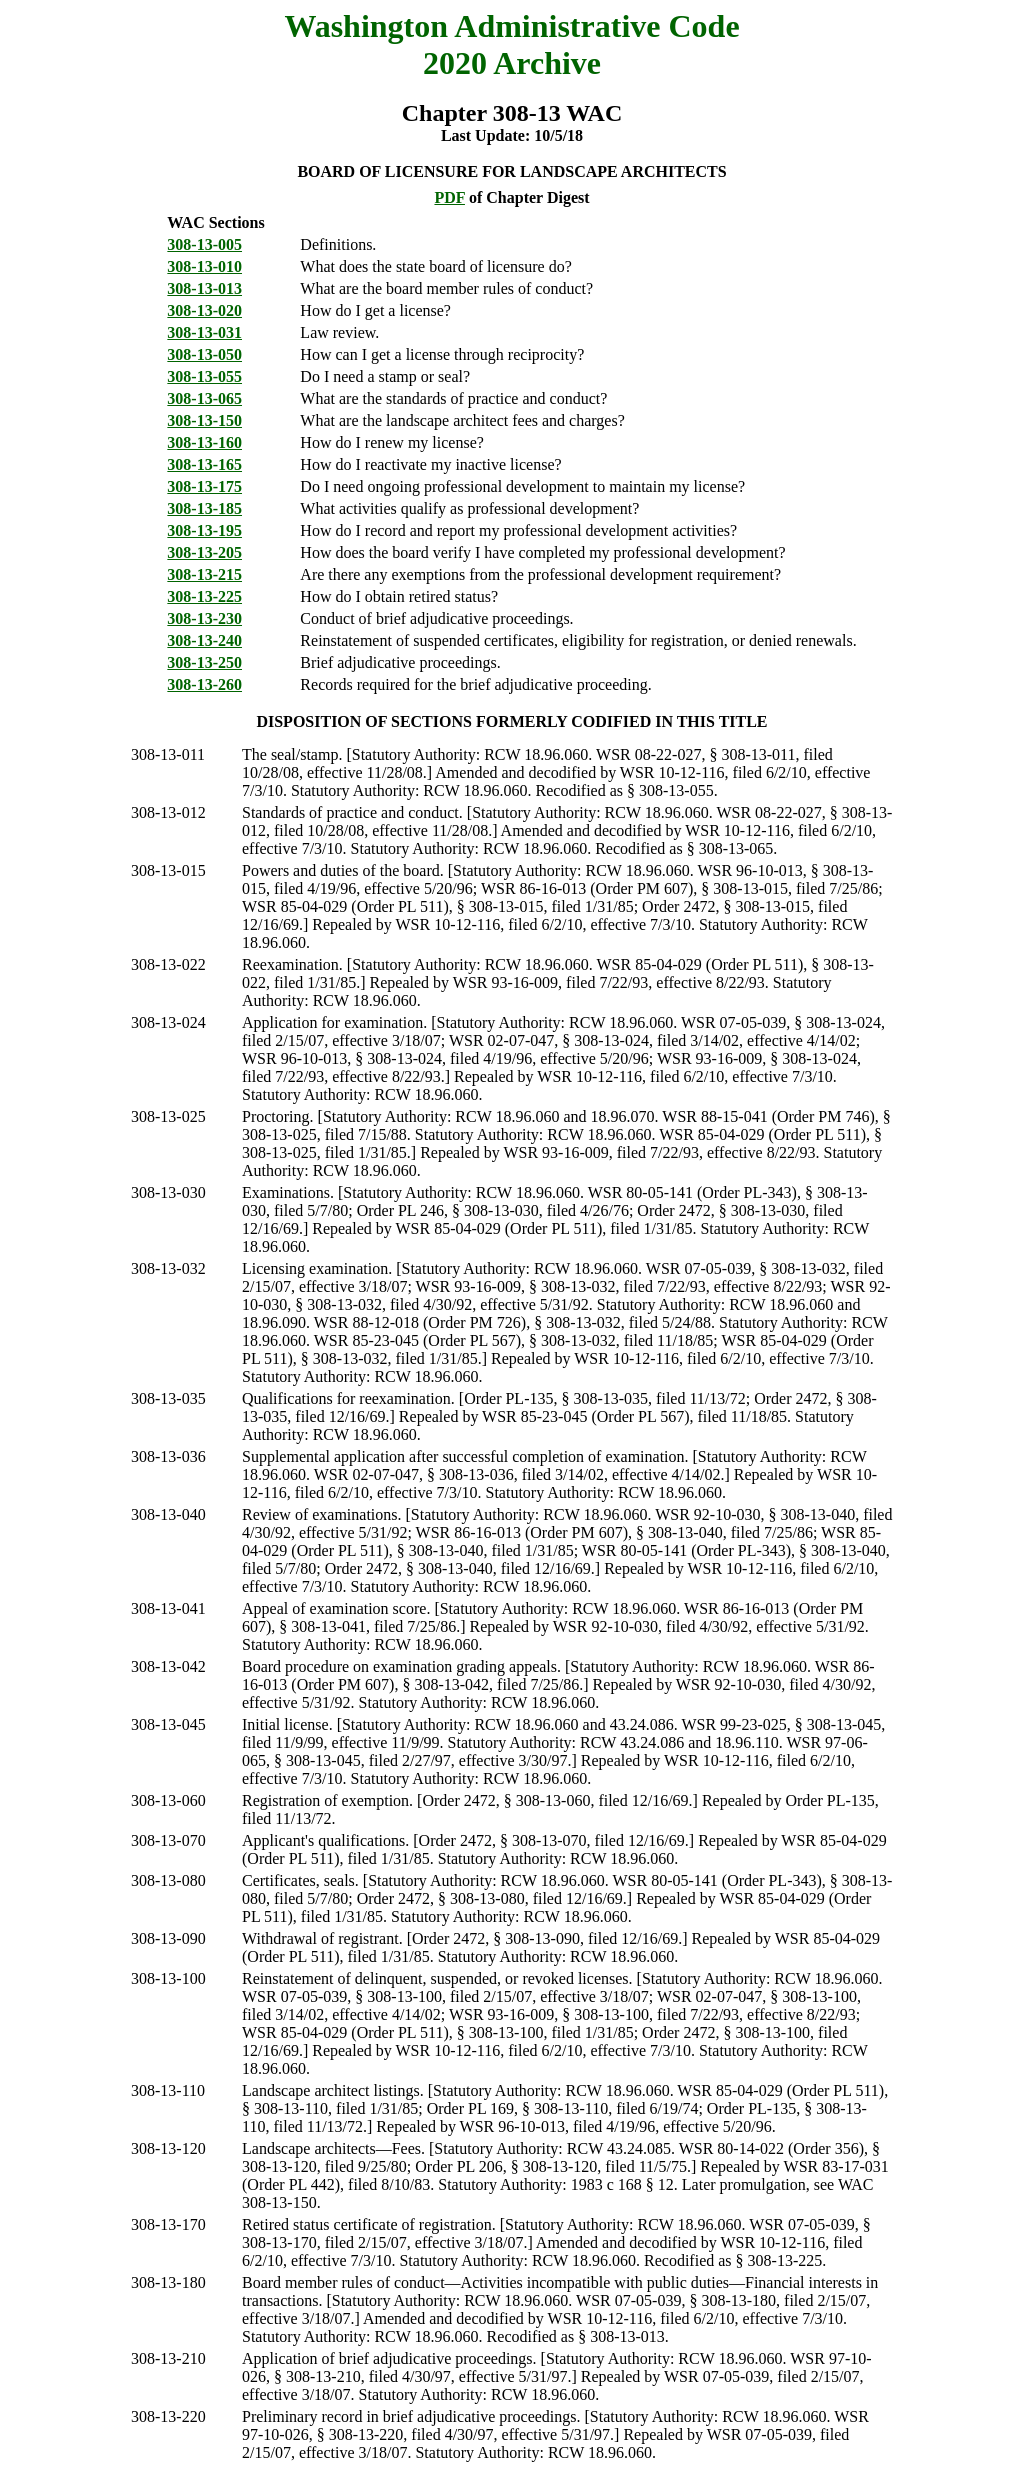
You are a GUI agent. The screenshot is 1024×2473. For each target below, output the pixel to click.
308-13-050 (204, 354)
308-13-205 (204, 552)
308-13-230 (204, 618)
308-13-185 (204, 508)
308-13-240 (204, 640)
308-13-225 (204, 596)
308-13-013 (204, 288)
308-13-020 (204, 310)
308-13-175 (204, 486)
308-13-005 (204, 244)
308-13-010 (204, 266)
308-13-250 (204, 662)
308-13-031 (204, 332)
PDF (449, 197)
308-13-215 (204, 574)
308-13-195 (204, 530)
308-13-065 (204, 398)
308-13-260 (204, 684)
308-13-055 (204, 376)
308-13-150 (204, 420)
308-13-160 (204, 442)
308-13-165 (204, 464)
